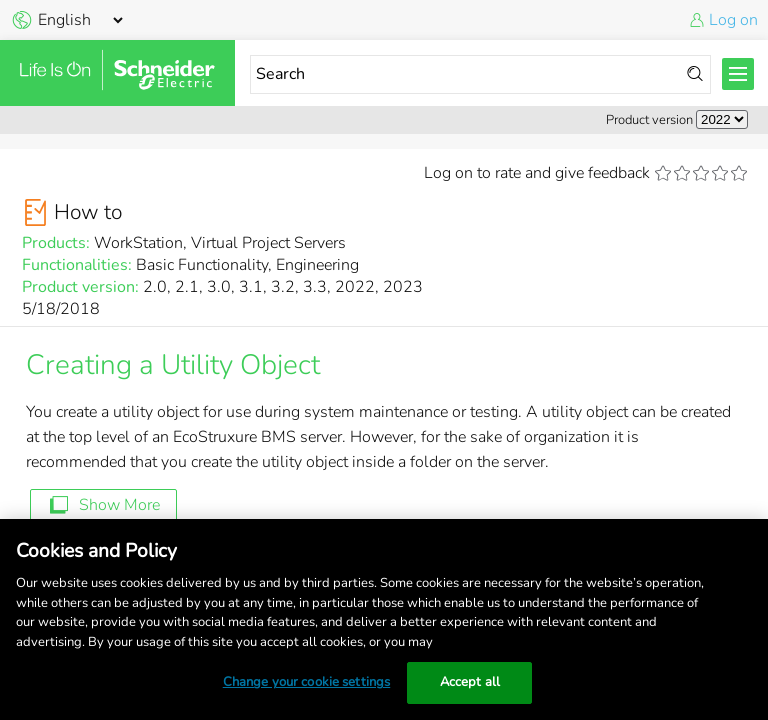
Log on (733, 20)
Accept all (470, 682)
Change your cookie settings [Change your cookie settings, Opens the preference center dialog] (307, 682)
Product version (649, 120)
